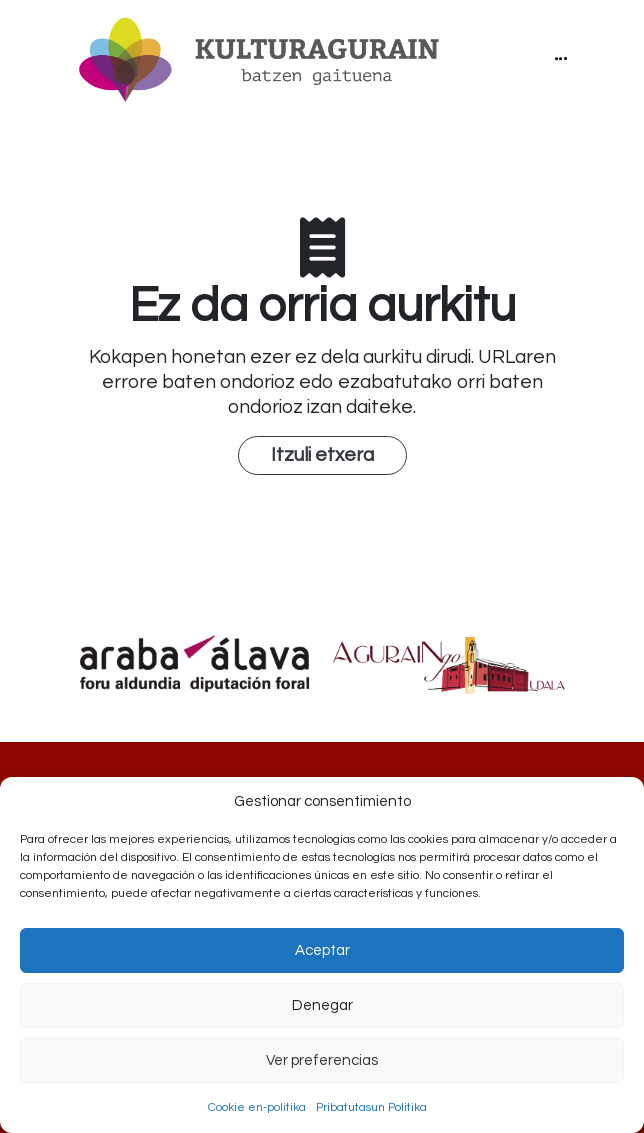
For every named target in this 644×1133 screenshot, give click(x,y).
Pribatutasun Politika (371, 1107)
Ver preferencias (322, 1060)
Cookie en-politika (257, 1107)
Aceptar (322, 950)
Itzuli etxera (322, 455)
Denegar (322, 1005)
